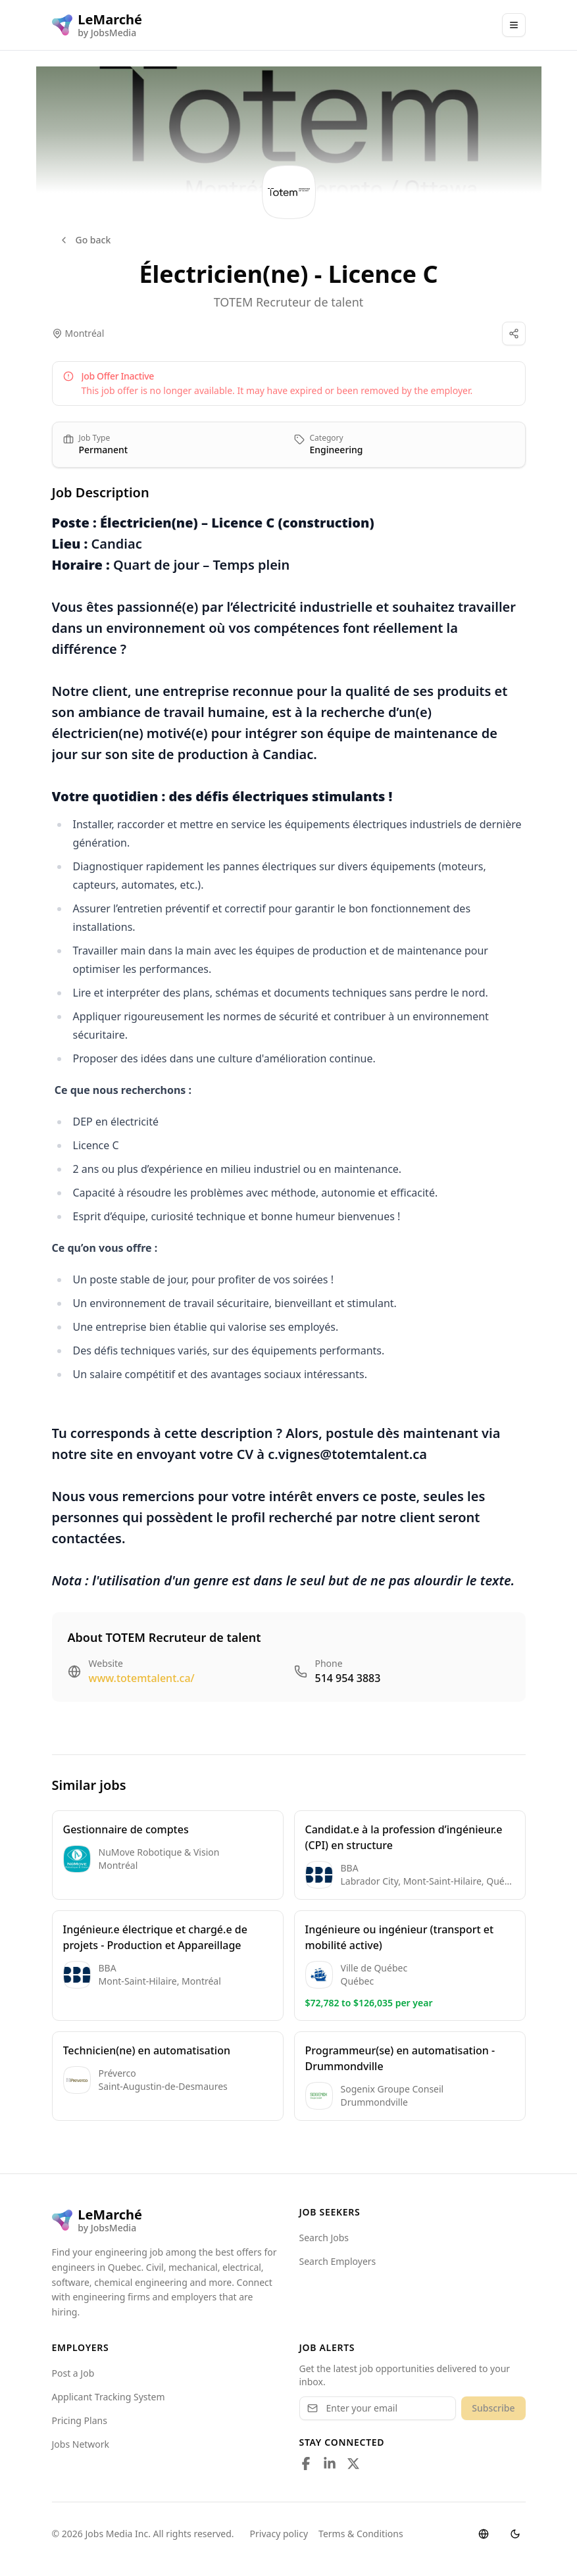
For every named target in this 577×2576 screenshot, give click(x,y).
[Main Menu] (514, 25)
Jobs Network (81, 2444)
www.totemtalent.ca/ (142, 1678)
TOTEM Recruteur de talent (289, 302)
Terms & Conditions (360, 2533)
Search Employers (337, 2261)
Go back (85, 240)
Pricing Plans (79, 2420)
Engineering (336, 449)
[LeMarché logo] (97, 25)
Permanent (103, 449)
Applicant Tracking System (108, 2396)
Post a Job (73, 2373)
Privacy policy (279, 2533)
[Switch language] (483, 2533)
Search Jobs (324, 2237)
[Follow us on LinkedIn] (329, 2463)
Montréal (85, 333)
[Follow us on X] (353, 2463)
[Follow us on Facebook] (306, 2463)
